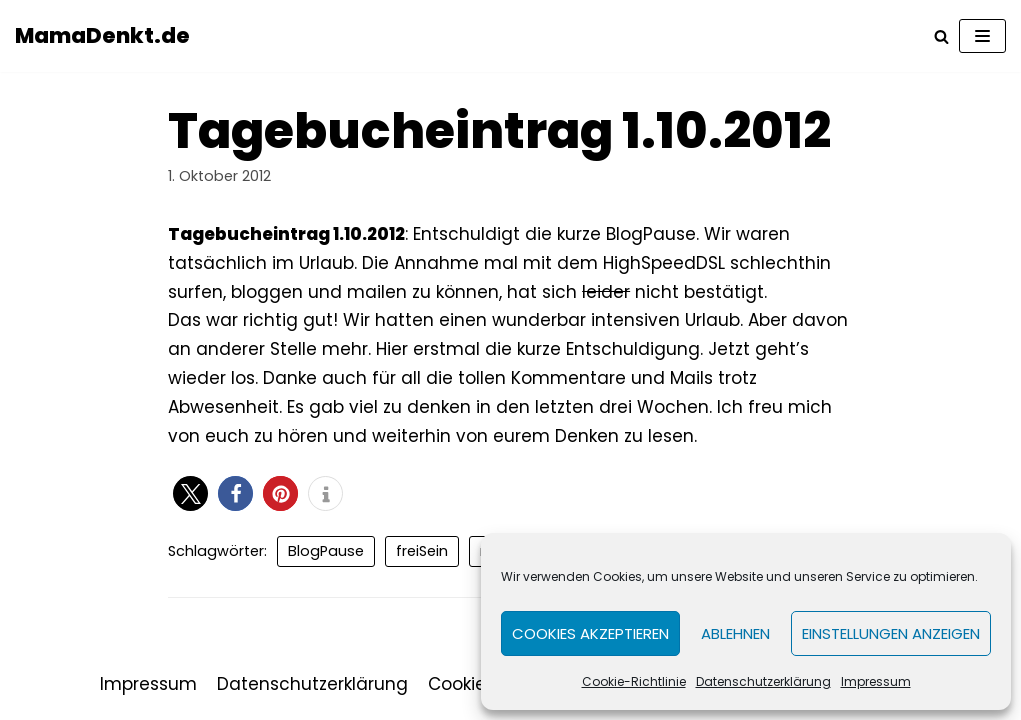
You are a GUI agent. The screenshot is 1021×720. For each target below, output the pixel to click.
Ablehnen (735, 633)
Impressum (876, 681)
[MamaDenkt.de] (102, 36)
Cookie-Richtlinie (634, 681)
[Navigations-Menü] (982, 36)
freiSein (422, 551)
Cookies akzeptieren (590, 633)
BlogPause (326, 551)
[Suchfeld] (941, 36)
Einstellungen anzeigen (891, 633)
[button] (190, 493)
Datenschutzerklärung (763, 681)
